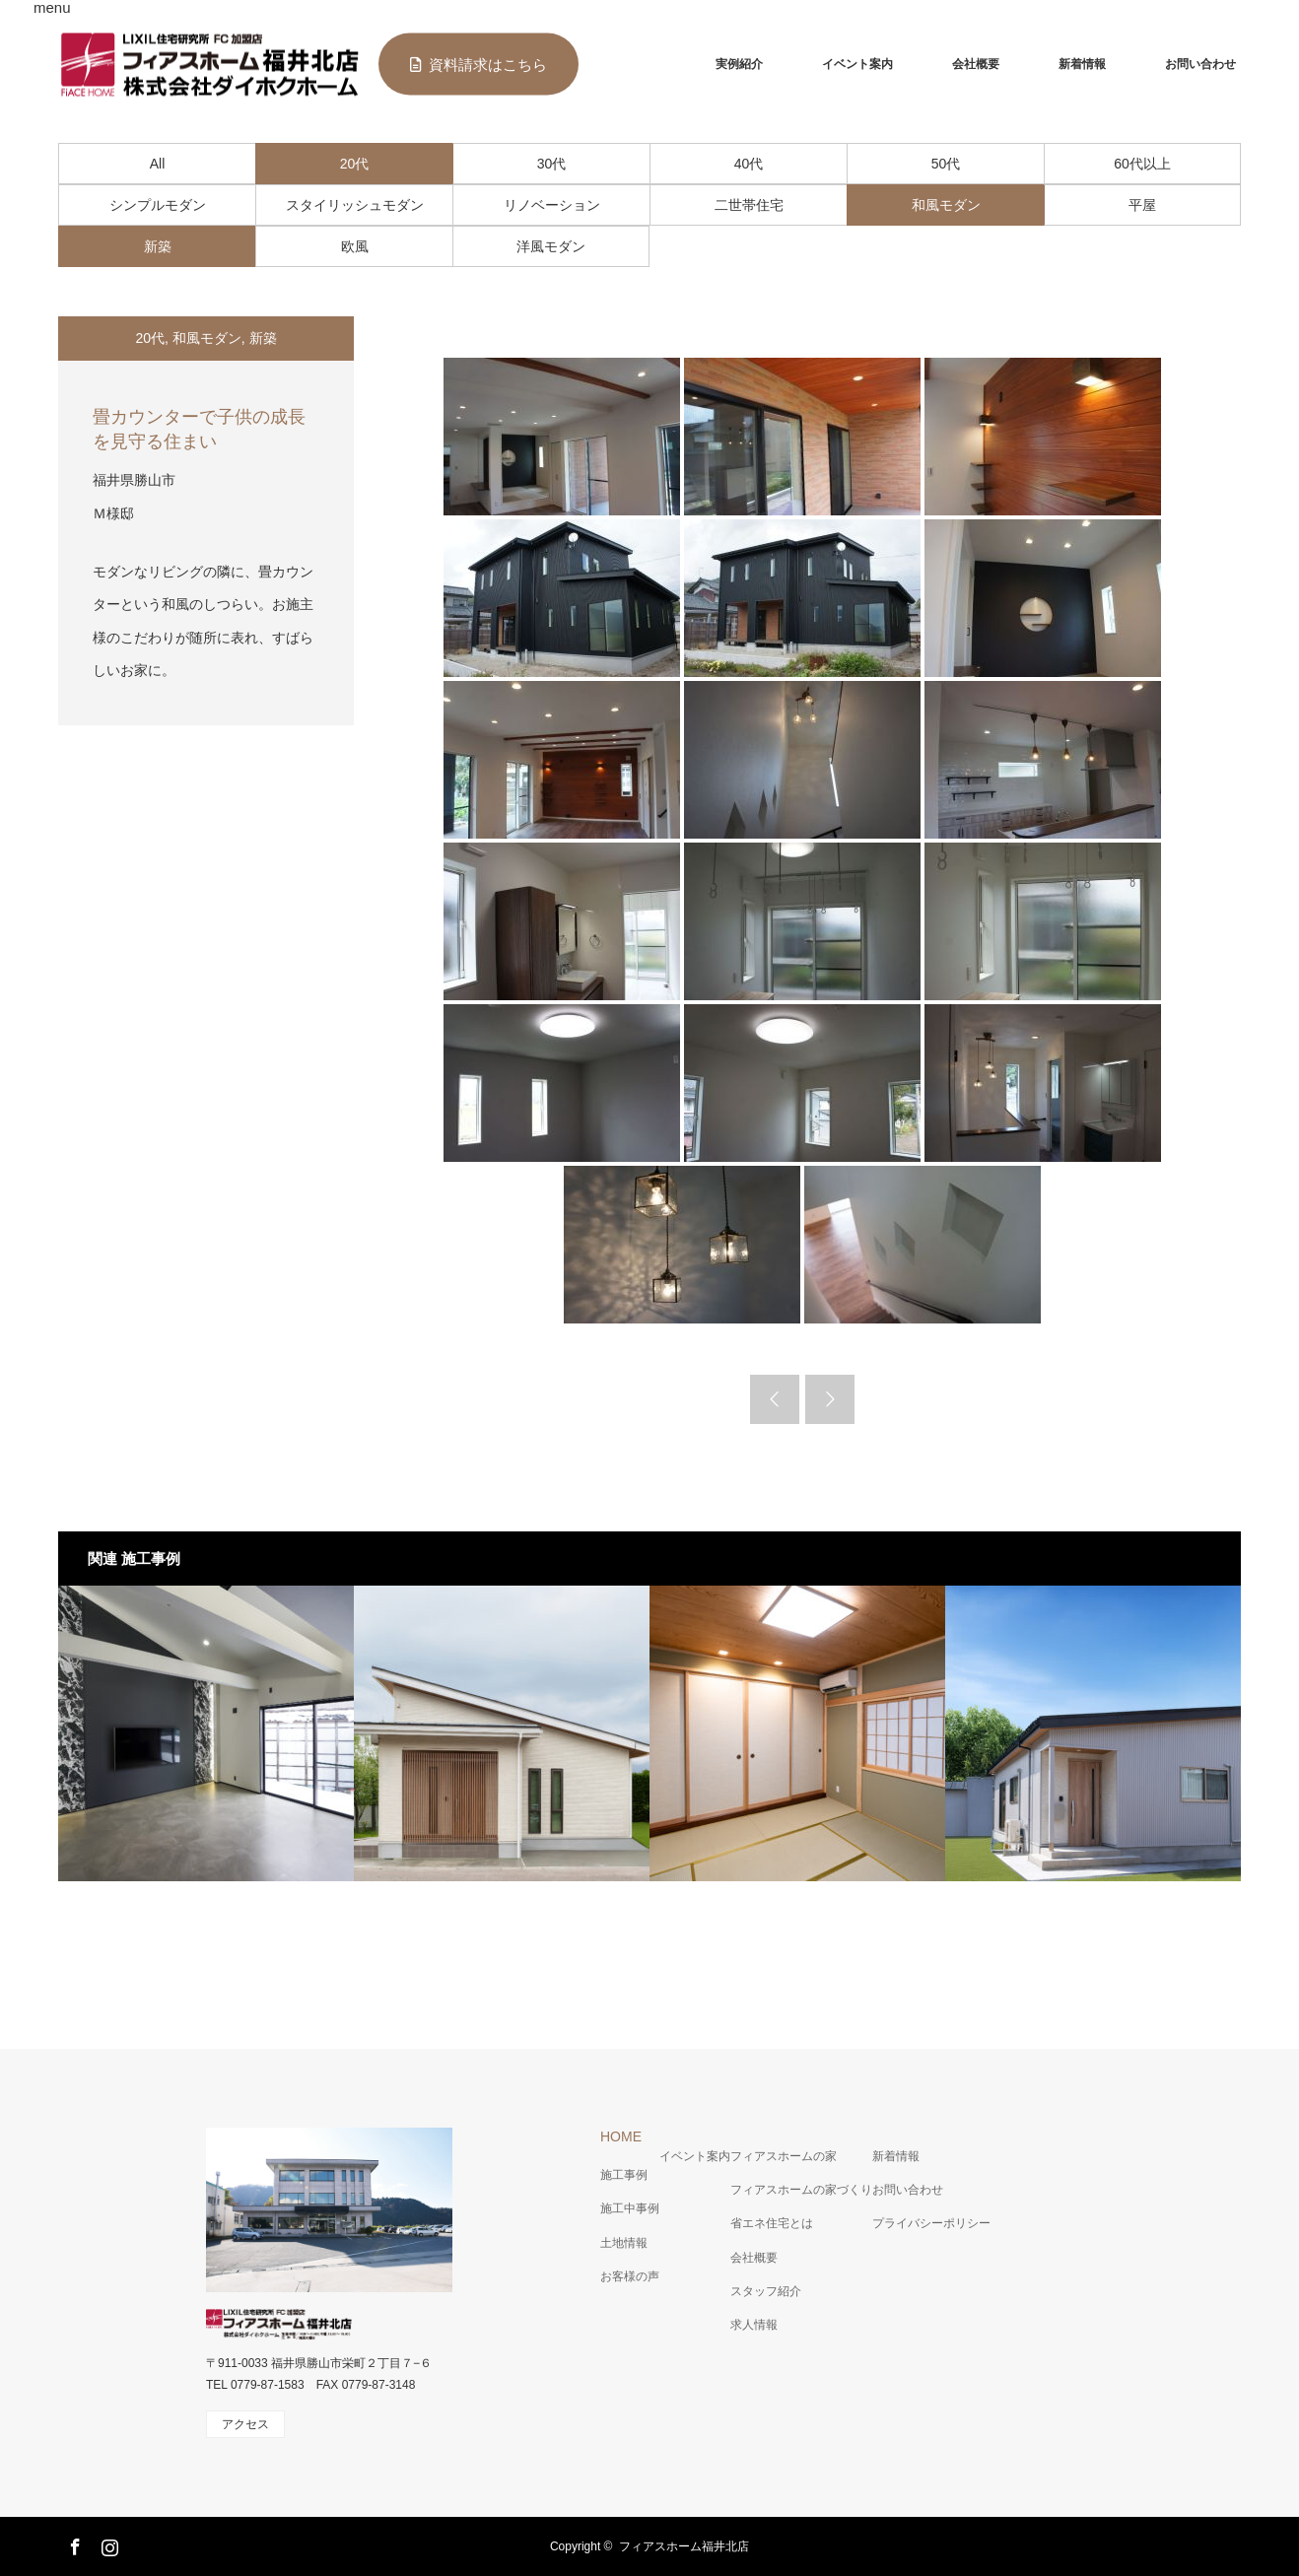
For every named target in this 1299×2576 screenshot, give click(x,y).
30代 (552, 163)
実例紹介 (739, 64)
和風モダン (946, 205)
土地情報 (624, 2243)
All (158, 163)
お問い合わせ (1200, 64)
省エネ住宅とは (771, 2223)
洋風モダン (550, 246)
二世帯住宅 (749, 205)
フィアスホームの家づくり (801, 2190)
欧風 (355, 246)
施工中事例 (629, 2208)
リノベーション (552, 205)
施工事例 (624, 2175)
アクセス (245, 2424)
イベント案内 (857, 64)
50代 (946, 163)
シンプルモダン (157, 205)
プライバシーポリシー (931, 2223)
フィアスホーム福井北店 (684, 2546)
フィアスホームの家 (783, 2156)
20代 (355, 163)
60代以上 (1142, 163)
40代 (749, 163)
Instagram (107, 2543)
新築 (157, 246)
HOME (621, 2136)
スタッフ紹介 (765, 2291)
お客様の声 (629, 2276)
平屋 (1142, 205)
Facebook (73, 2543)
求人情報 (754, 2325)
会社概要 (975, 64)
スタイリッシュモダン (355, 205)
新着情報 (1082, 64)
